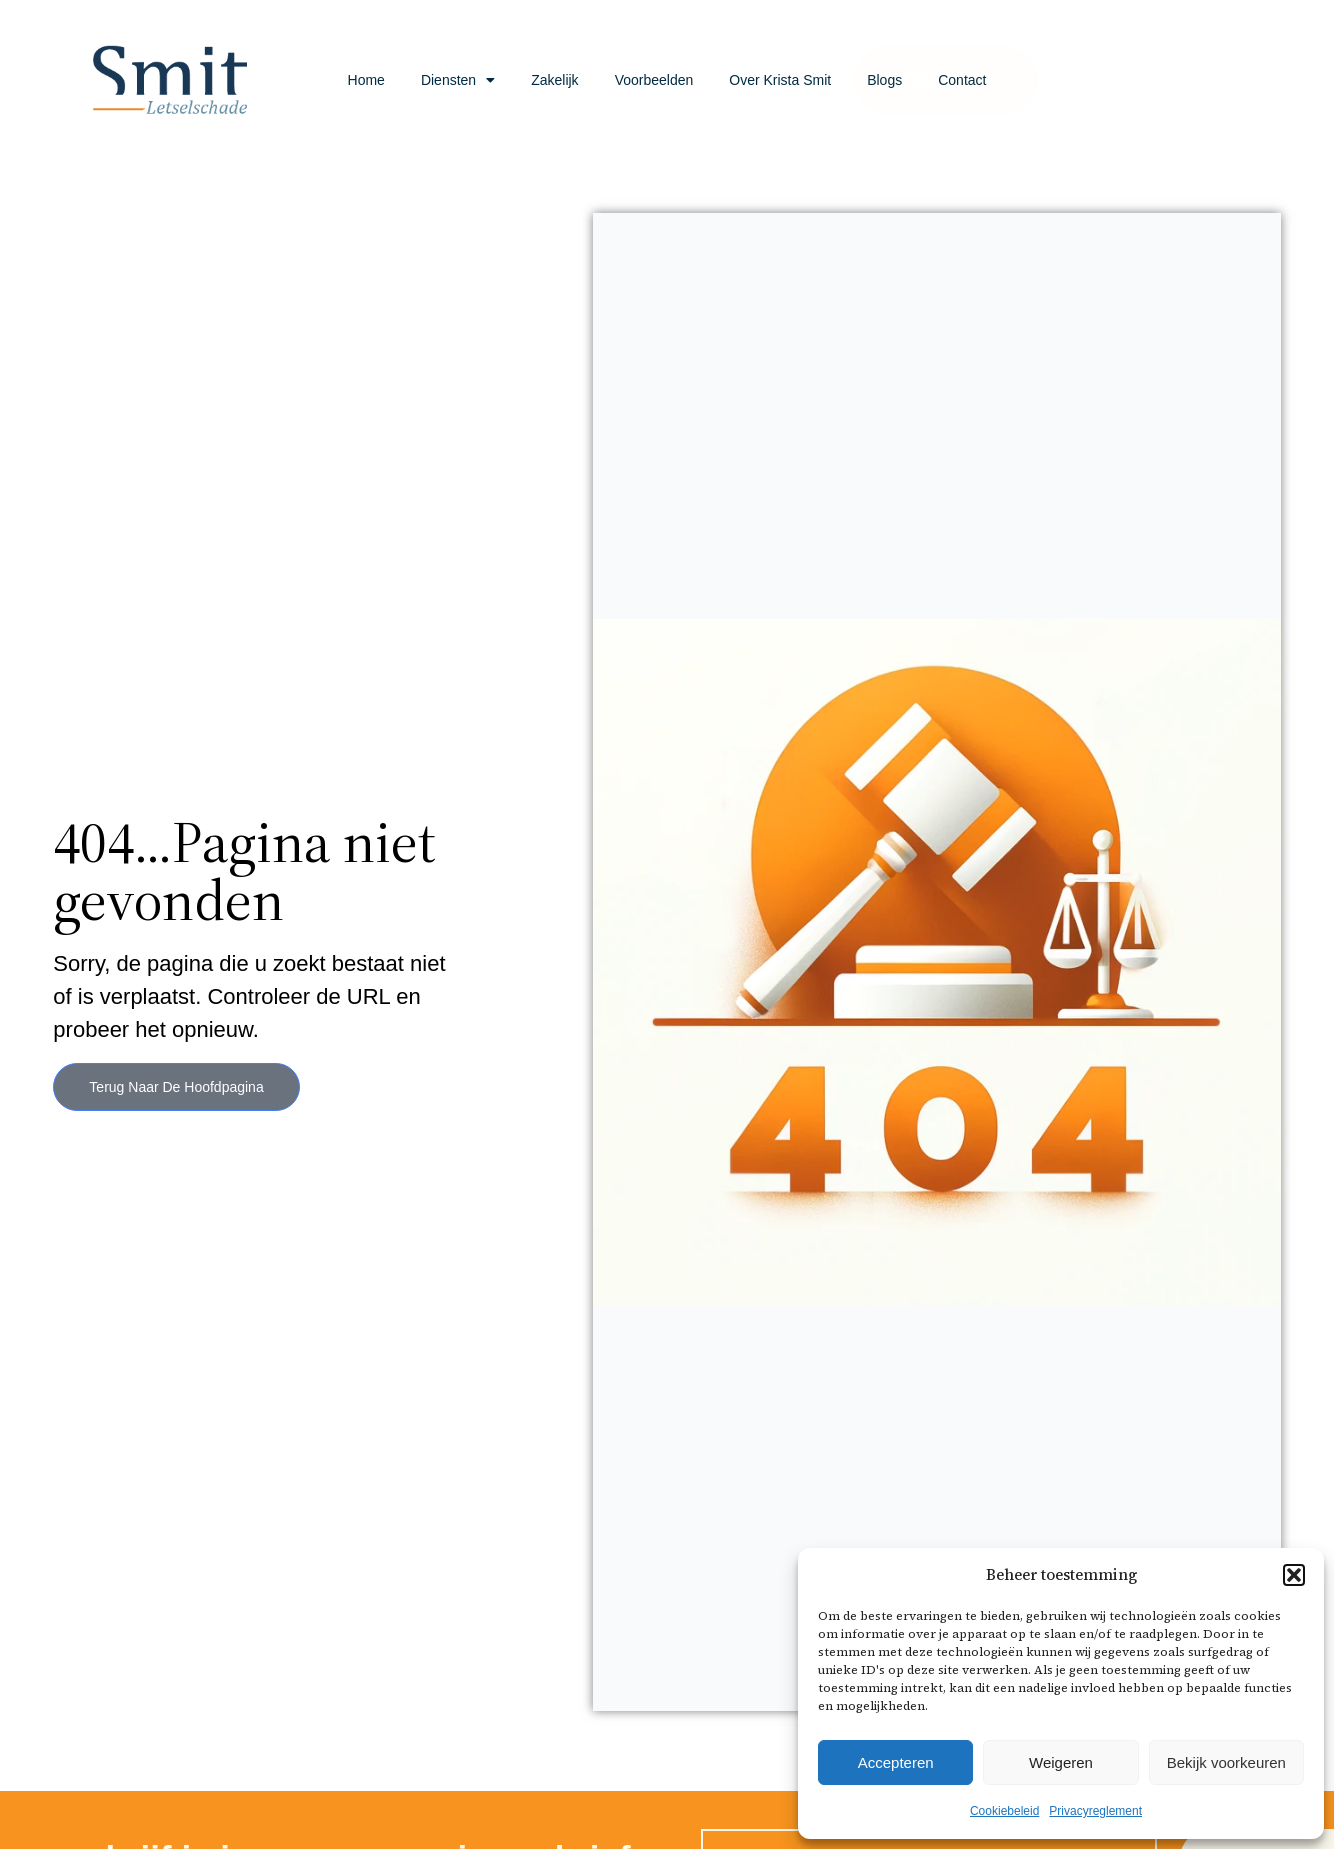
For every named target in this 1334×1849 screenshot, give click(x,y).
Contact (962, 80)
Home (366, 80)
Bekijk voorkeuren (1226, 1762)
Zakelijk (554, 80)
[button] (1294, 1575)
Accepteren (896, 1762)
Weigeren (1061, 1762)
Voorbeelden (654, 80)
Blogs (884, 80)
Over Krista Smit (780, 80)
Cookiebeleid (1004, 1811)
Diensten (458, 80)
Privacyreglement (1095, 1811)
